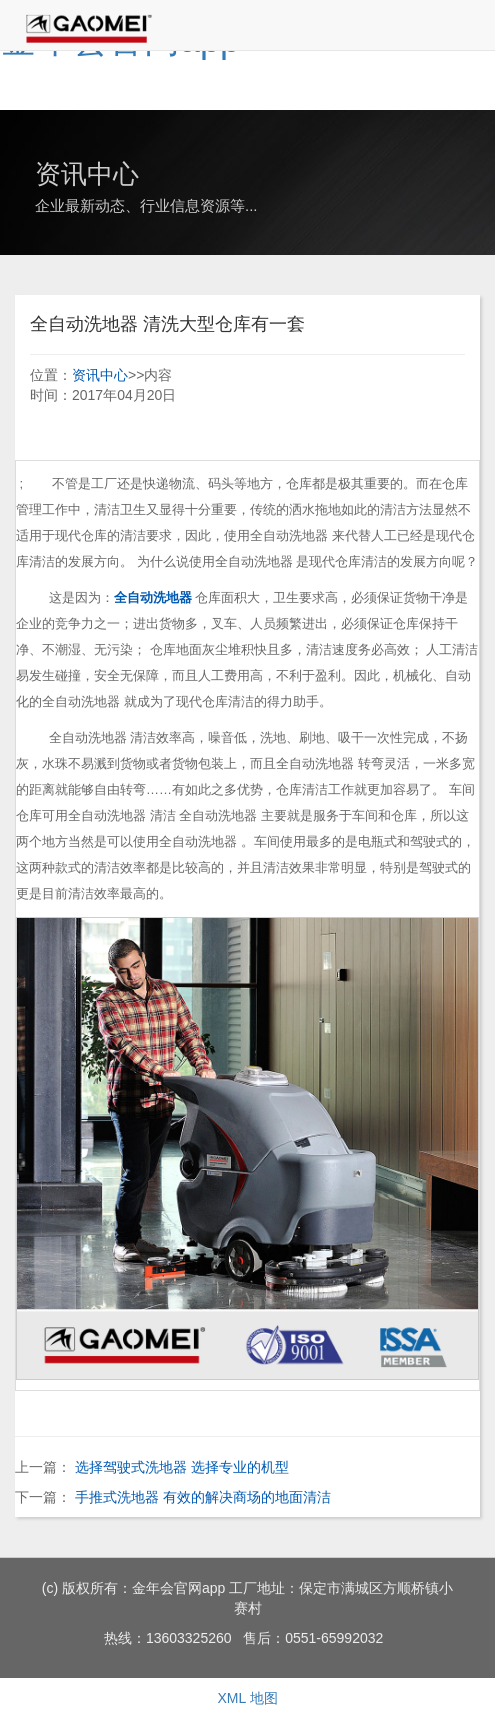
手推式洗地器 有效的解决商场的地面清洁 (203, 1497)
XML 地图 (247, 1698)
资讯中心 (100, 375)
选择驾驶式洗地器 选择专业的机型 (182, 1467)
